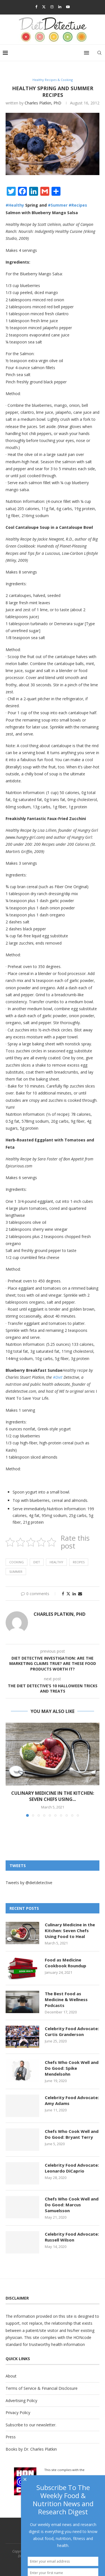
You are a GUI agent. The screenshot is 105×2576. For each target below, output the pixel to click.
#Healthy (15, 205)
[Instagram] (51, 6)
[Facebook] (36, 6)
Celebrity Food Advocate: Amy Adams (72, 2100)
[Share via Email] (80, 1593)
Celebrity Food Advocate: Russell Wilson (72, 2237)
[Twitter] (44, 6)
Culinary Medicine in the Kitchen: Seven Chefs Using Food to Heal (70, 1930)
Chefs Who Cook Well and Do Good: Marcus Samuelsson (72, 2204)
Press (11, 2436)
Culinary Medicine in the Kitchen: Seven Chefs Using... (52, 1796)
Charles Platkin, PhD (43, 103)
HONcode (82, 2337)
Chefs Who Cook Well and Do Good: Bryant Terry (72, 2134)
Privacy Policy (18, 2412)
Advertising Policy (21, 2400)
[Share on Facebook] (63, 1593)
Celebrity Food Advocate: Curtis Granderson (72, 2031)
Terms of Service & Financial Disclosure (42, 2388)
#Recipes (78, 205)
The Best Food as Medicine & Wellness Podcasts (66, 1999)
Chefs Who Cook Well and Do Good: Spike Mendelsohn (72, 2068)
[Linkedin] (59, 6)
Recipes (79, 1562)
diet (36, 1562)
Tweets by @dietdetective (29, 1882)
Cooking (16, 1562)
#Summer (57, 205)
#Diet (57, 1377)
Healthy (56, 1562)
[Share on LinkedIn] (74, 1593)
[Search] (99, 53)
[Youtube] (68, 6)
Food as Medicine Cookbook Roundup (65, 1962)
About (11, 2376)
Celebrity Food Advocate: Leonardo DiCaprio (72, 2168)
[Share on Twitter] (68, 1593)
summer (15, 1571)
